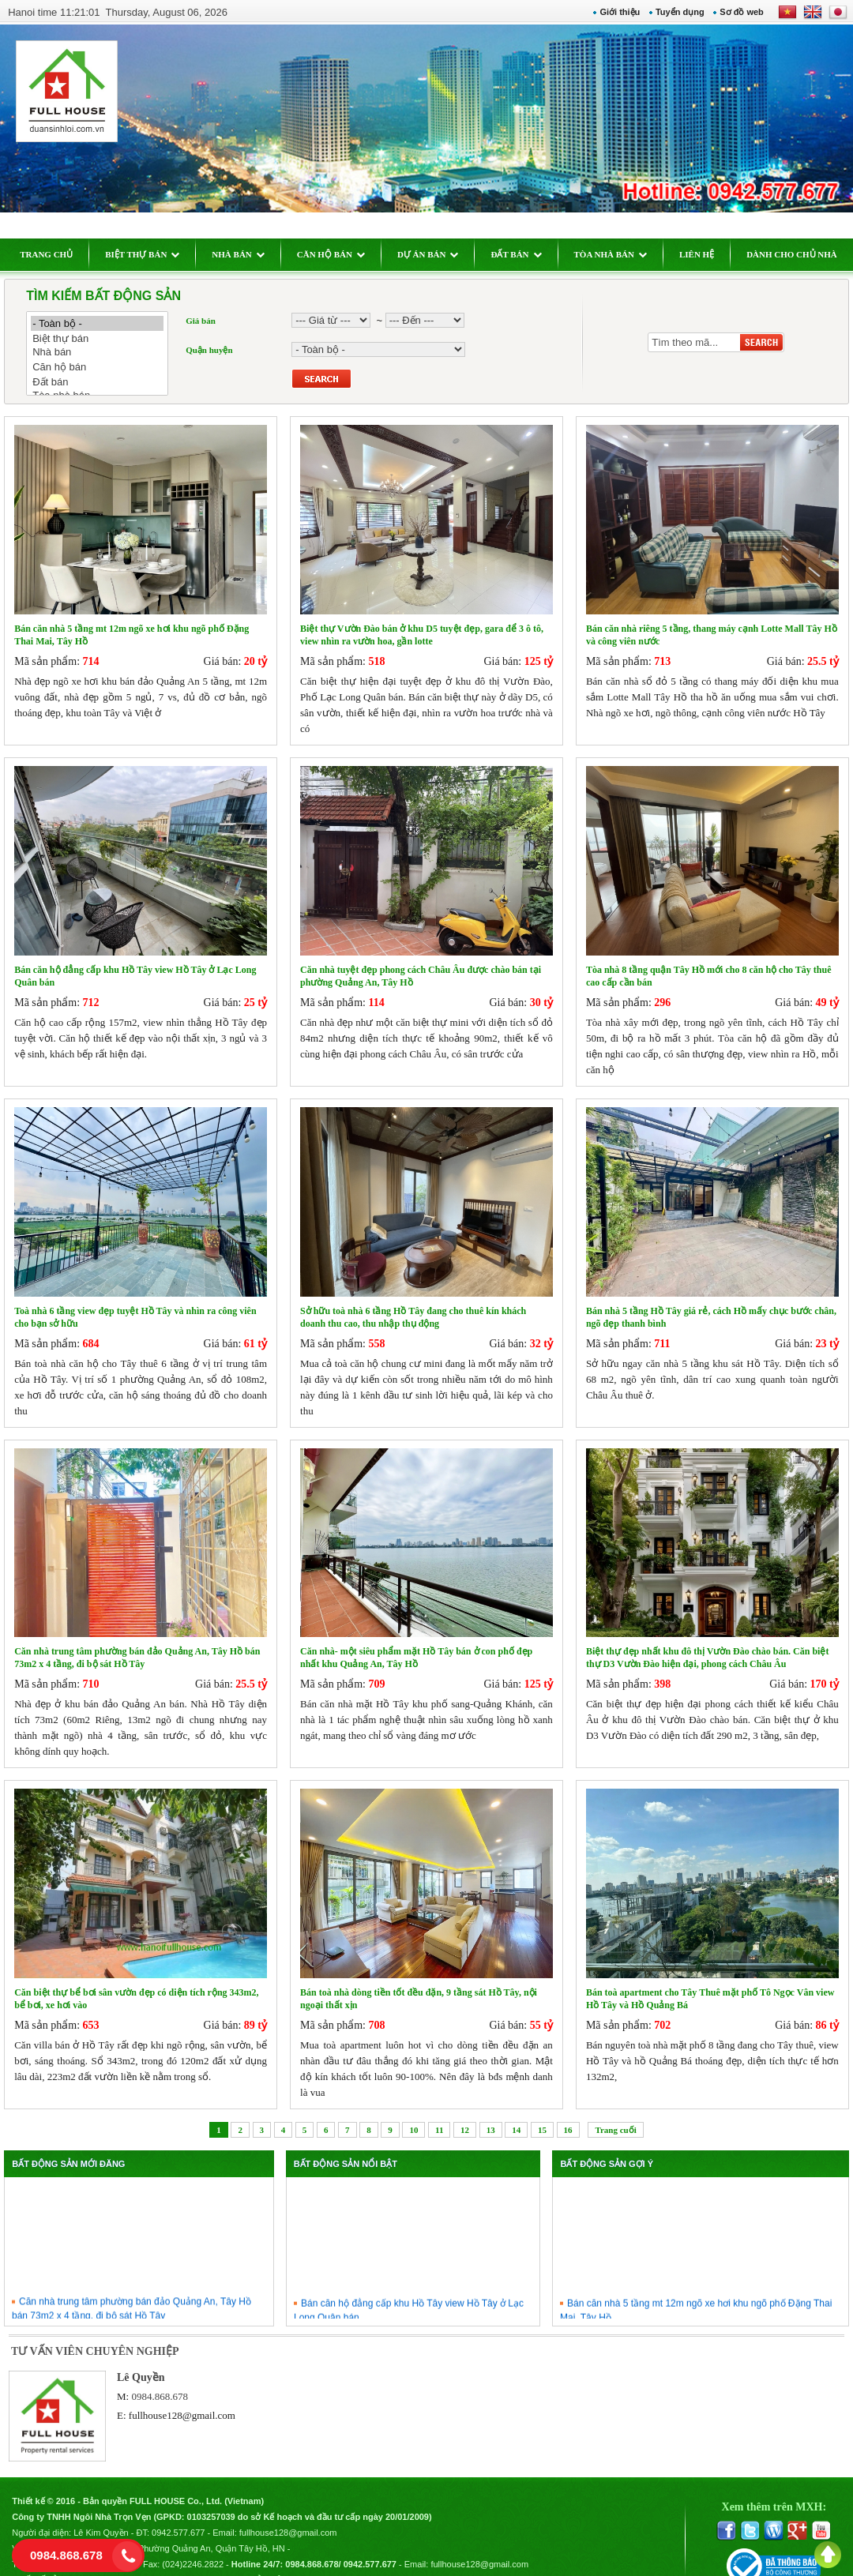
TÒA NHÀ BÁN (618, 254)
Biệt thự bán (105, 338)
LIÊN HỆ (705, 254)
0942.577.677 (186, 2510)
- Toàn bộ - (105, 323)
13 (491, 2110)
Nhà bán (105, 352)
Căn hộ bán (105, 366)
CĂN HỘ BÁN (339, 254)
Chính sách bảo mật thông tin (271, 2557)
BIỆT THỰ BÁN (151, 254)
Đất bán (105, 381)
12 (464, 2110)
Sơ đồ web (734, 12)
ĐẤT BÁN (524, 254)
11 (439, 2110)
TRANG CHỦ (54, 254)
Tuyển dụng (671, 12)
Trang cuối (615, 2110)
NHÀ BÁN (246, 254)
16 (568, 2110)
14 (516, 2110)
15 (542, 2110)
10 (413, 2110)
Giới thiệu (612, 12)
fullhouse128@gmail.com (188, 2395)
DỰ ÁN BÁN (437, 254)
